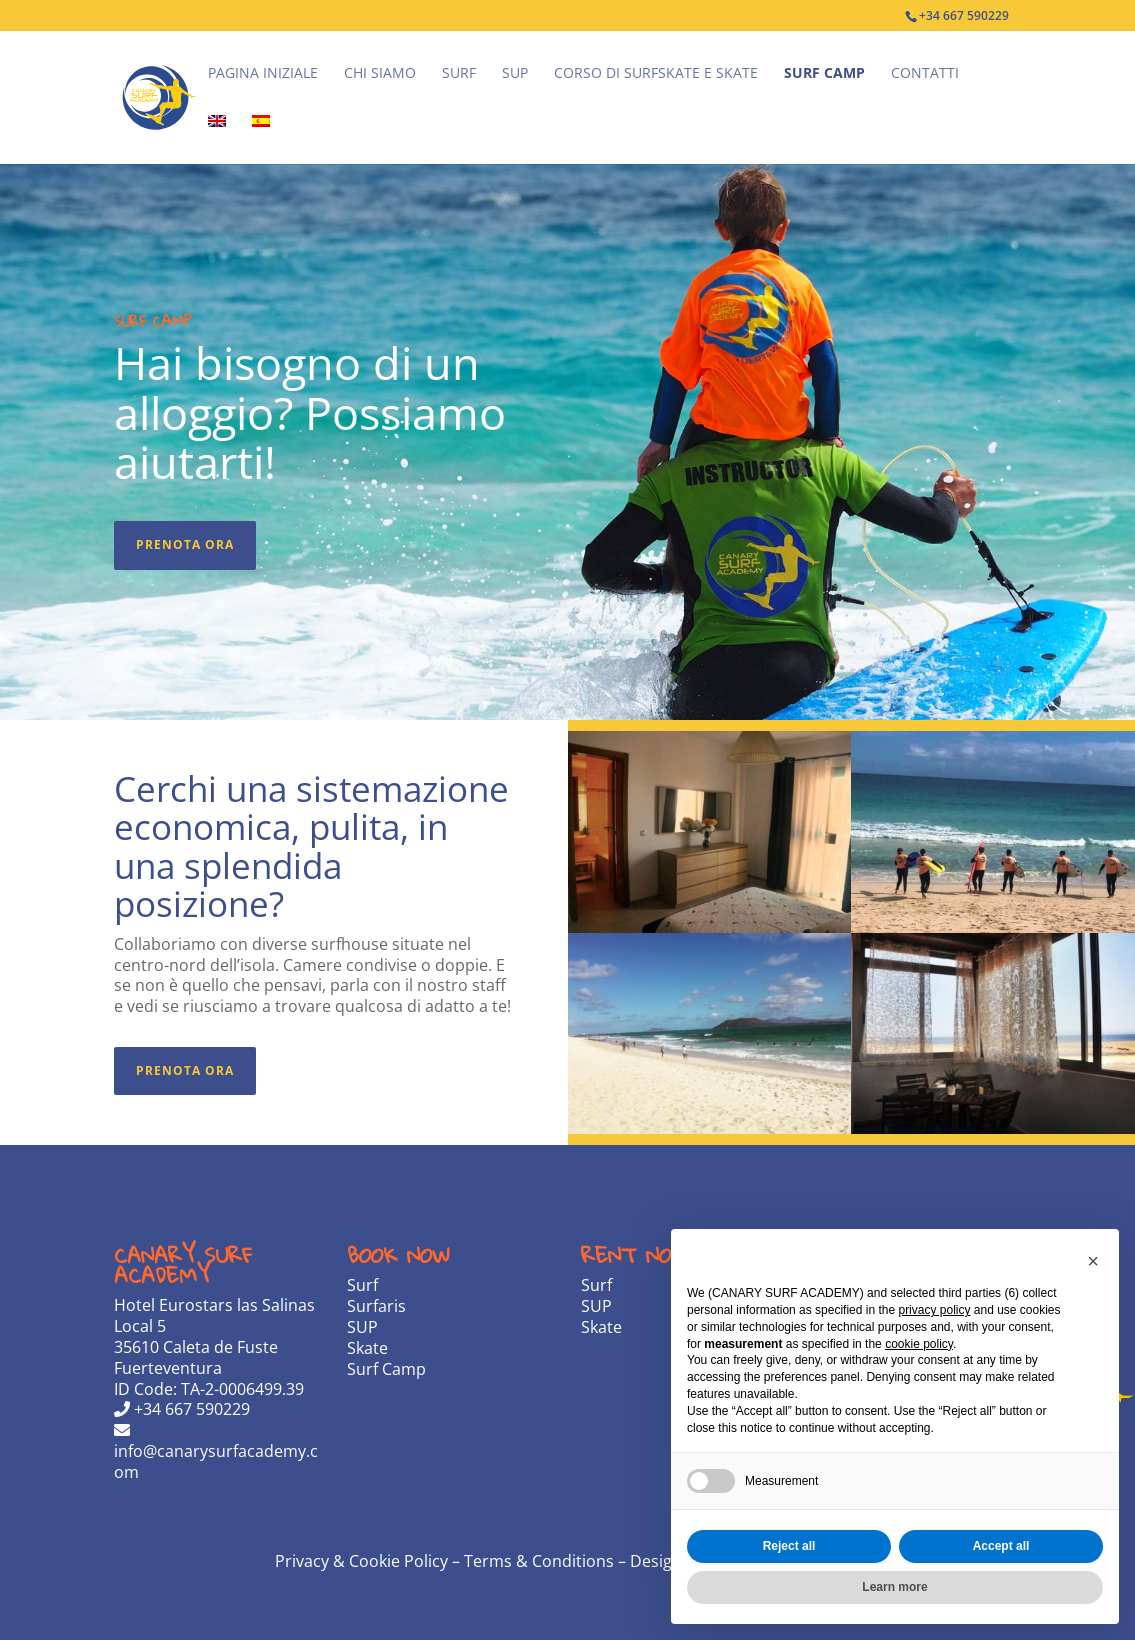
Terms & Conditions (539, 1561)
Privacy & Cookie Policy (363, 1561)
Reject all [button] (789, 1546)
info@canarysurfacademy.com (216, 1452)
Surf (459, 74)
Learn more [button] (894, 1587)
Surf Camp (824, 74)
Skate (367, 1348)
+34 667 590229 (182, 1409)
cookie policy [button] (919, 1344)
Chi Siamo (380, 74)
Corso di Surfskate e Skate (656, 74)
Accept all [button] (1001, 1546)
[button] (1093, 1261)
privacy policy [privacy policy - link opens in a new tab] (934, 1310)
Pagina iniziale (263, 74)
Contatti (925, 74)
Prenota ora (185, 544)
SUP (515, 74)
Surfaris (376, 1306)
